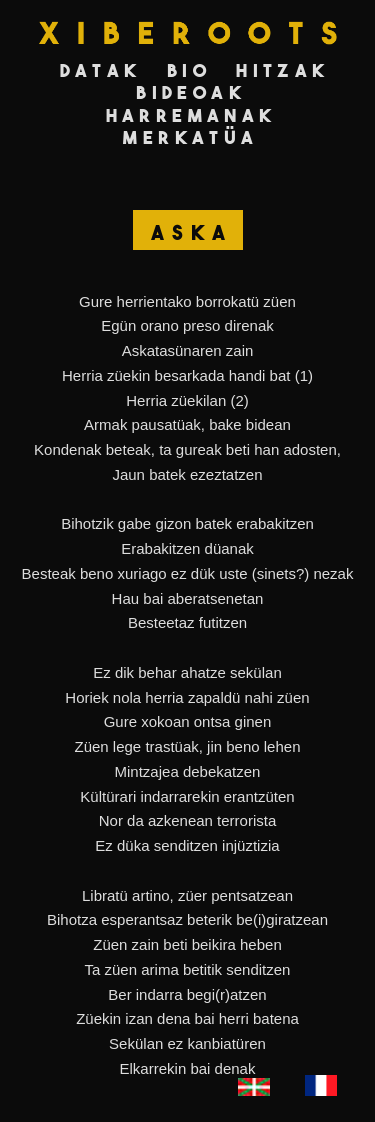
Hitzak (282, 70)
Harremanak (191, 115)
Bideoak (191, 92)
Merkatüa (190, 137)
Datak (101, 70)
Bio (189, 70)
